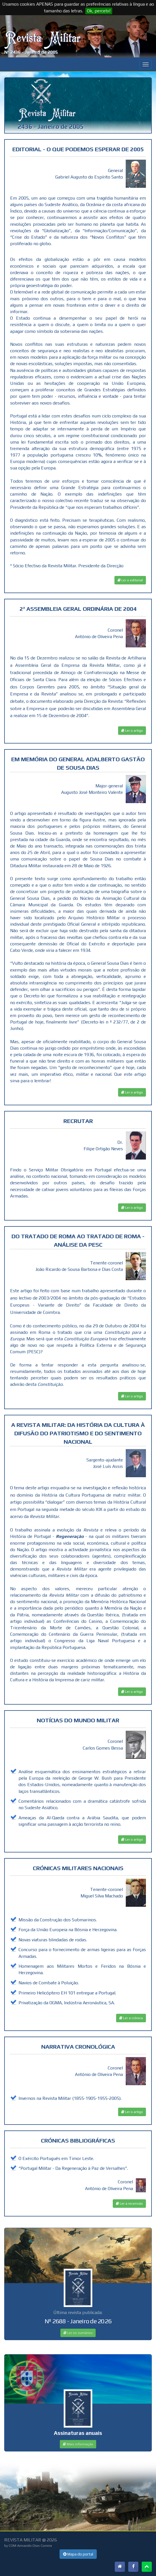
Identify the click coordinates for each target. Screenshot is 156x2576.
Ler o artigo (132, 731)
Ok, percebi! (99, 10)
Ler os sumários (78, 2333)
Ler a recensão (129, 2204)
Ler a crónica (131, 2018)
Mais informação (78, 2444)
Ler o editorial (130, 580)
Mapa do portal (78, 2554)
